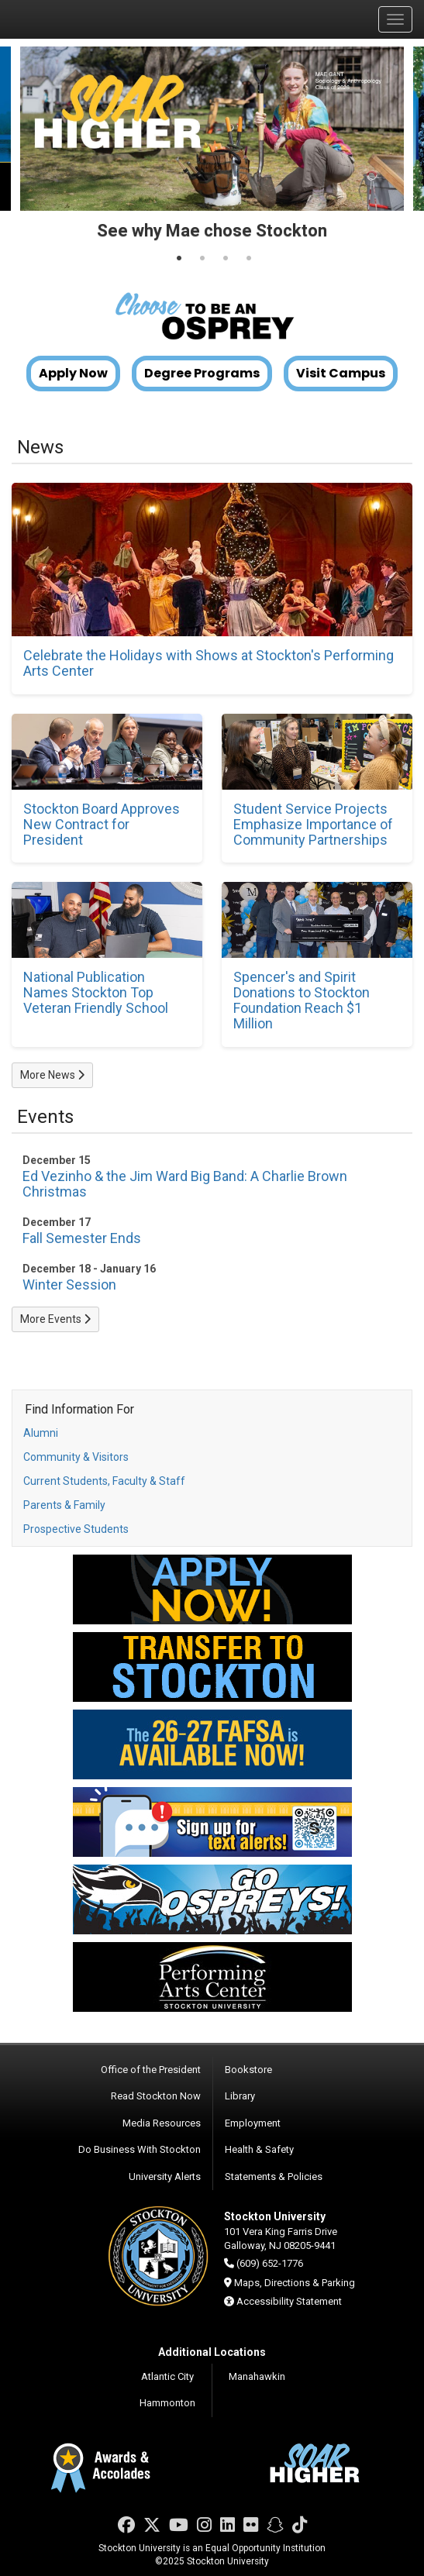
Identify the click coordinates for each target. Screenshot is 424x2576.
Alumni (40, 1433)
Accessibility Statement (289, 2301)
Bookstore (248, 2069)
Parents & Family (64, 1505)
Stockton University (85, 19)
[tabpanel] (212, 149)
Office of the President (151, 2069)
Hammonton (167, 2403)
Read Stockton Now (156, 2096)
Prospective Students (76, 1529)
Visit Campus (340, 373)
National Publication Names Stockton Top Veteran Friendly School (95, 992)
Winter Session (69, 1284)
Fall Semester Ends (81, 1238)
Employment (253, 2123)
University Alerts (165, 2176)
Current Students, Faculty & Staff (104, 1481)
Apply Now (73, 373)
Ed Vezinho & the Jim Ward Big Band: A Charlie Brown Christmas (184, 1184)
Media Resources (161, 2123)
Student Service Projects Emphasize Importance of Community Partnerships (313, 824)
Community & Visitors (76, 1457)
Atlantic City (167, 2376)
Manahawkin (257, 2376)
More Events (55, 1319)
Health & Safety (259, 2149)
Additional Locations (212, 2352)
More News (52, 1075)
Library (240, 2096)
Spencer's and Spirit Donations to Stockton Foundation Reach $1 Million (301, 1000)
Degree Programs (202, 373)
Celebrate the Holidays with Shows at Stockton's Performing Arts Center (208, 663)
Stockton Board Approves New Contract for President (101, 824)
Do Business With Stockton (139, 2149)
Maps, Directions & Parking (294, 2282)
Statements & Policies (273, 2176)
